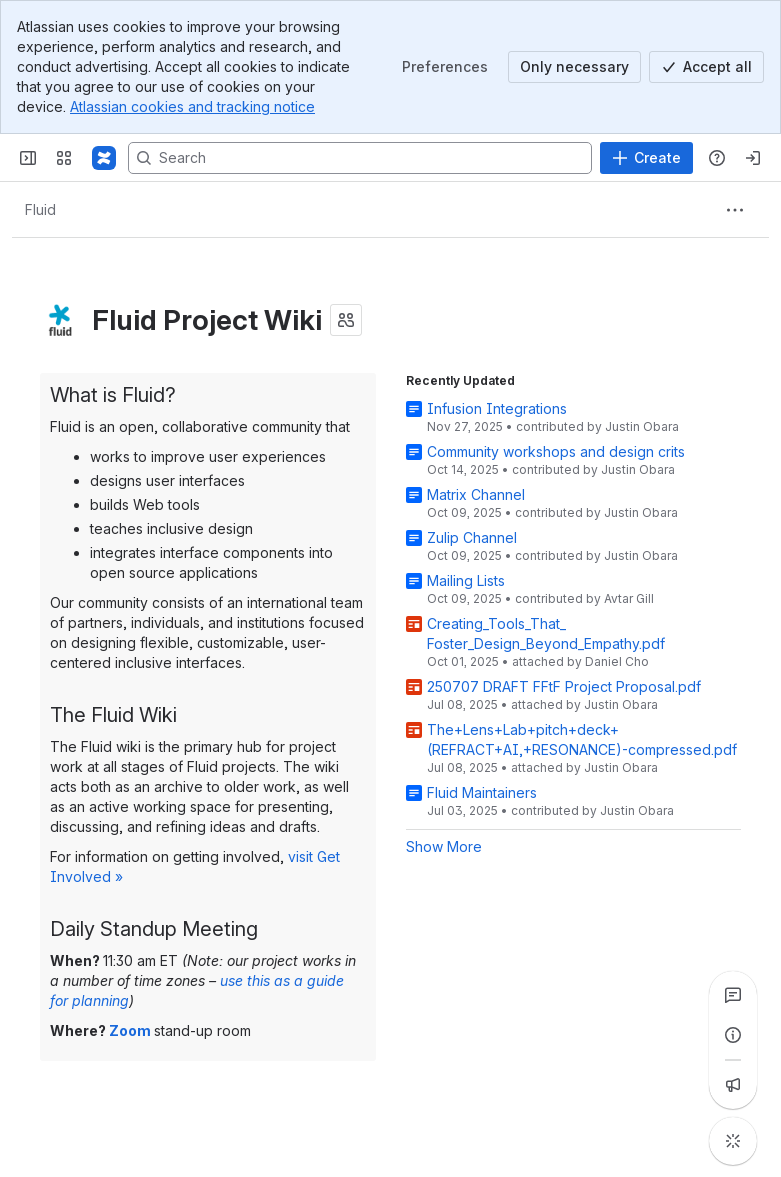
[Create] (646, 158)
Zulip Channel (472, 537)
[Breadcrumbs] (40, 210)
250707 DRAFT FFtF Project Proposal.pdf (564, 686)
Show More (444, 846)
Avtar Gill (629, 598)
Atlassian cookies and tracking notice (192, 106)
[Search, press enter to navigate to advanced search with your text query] (360, 158)
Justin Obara (642, 426)
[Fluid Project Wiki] (104, 158)
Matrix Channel (476, 494)
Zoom (130, 1030)
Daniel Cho (617, 661)
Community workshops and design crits (556, 451)
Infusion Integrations (497, 408)
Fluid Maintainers (482, 792)
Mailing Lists (466, 580)
